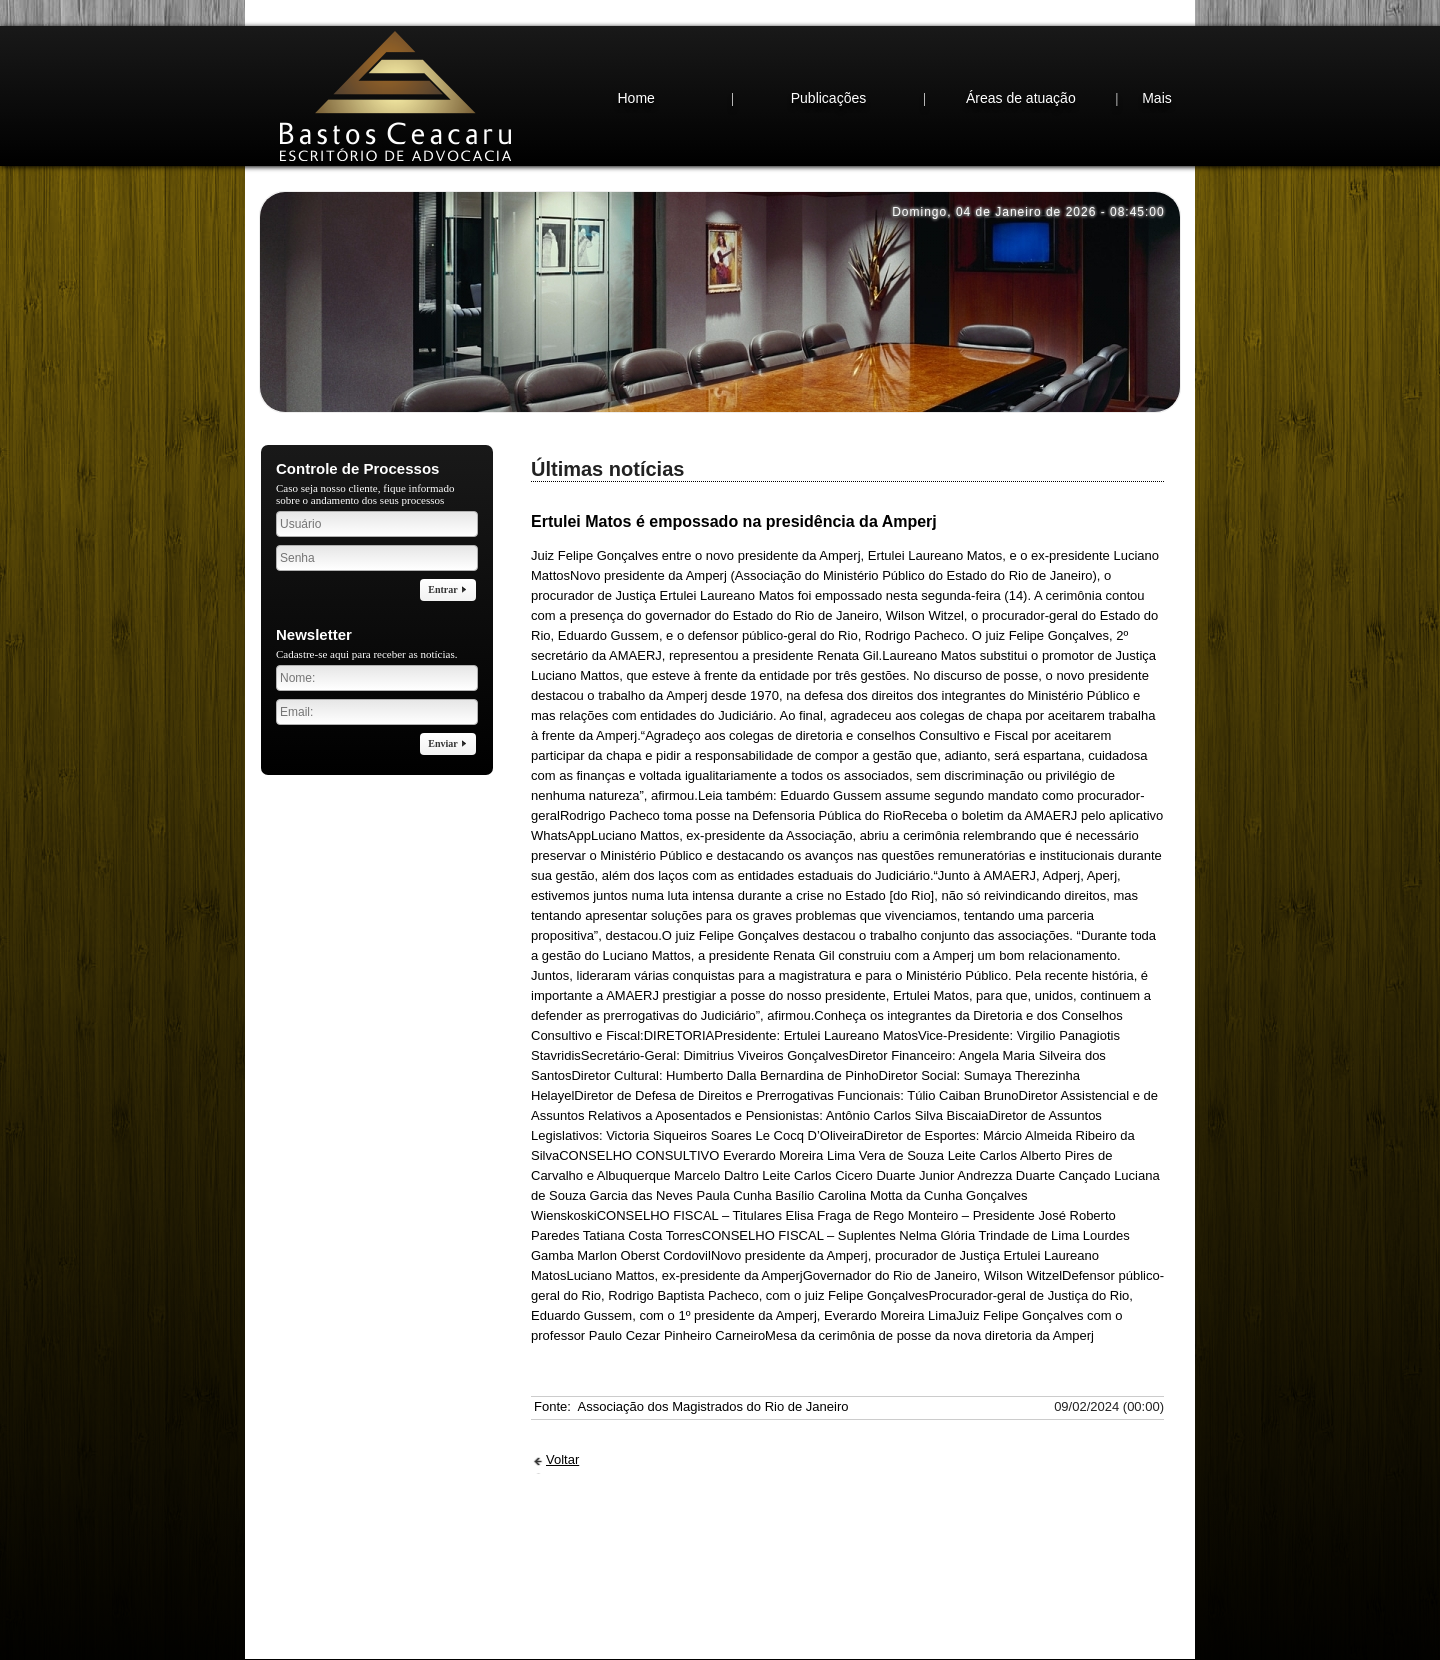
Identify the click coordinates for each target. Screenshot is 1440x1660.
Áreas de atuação (1021, 58)
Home (635, 58)
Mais (1157, 58)
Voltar (562, 1419)
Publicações (829, 58)
